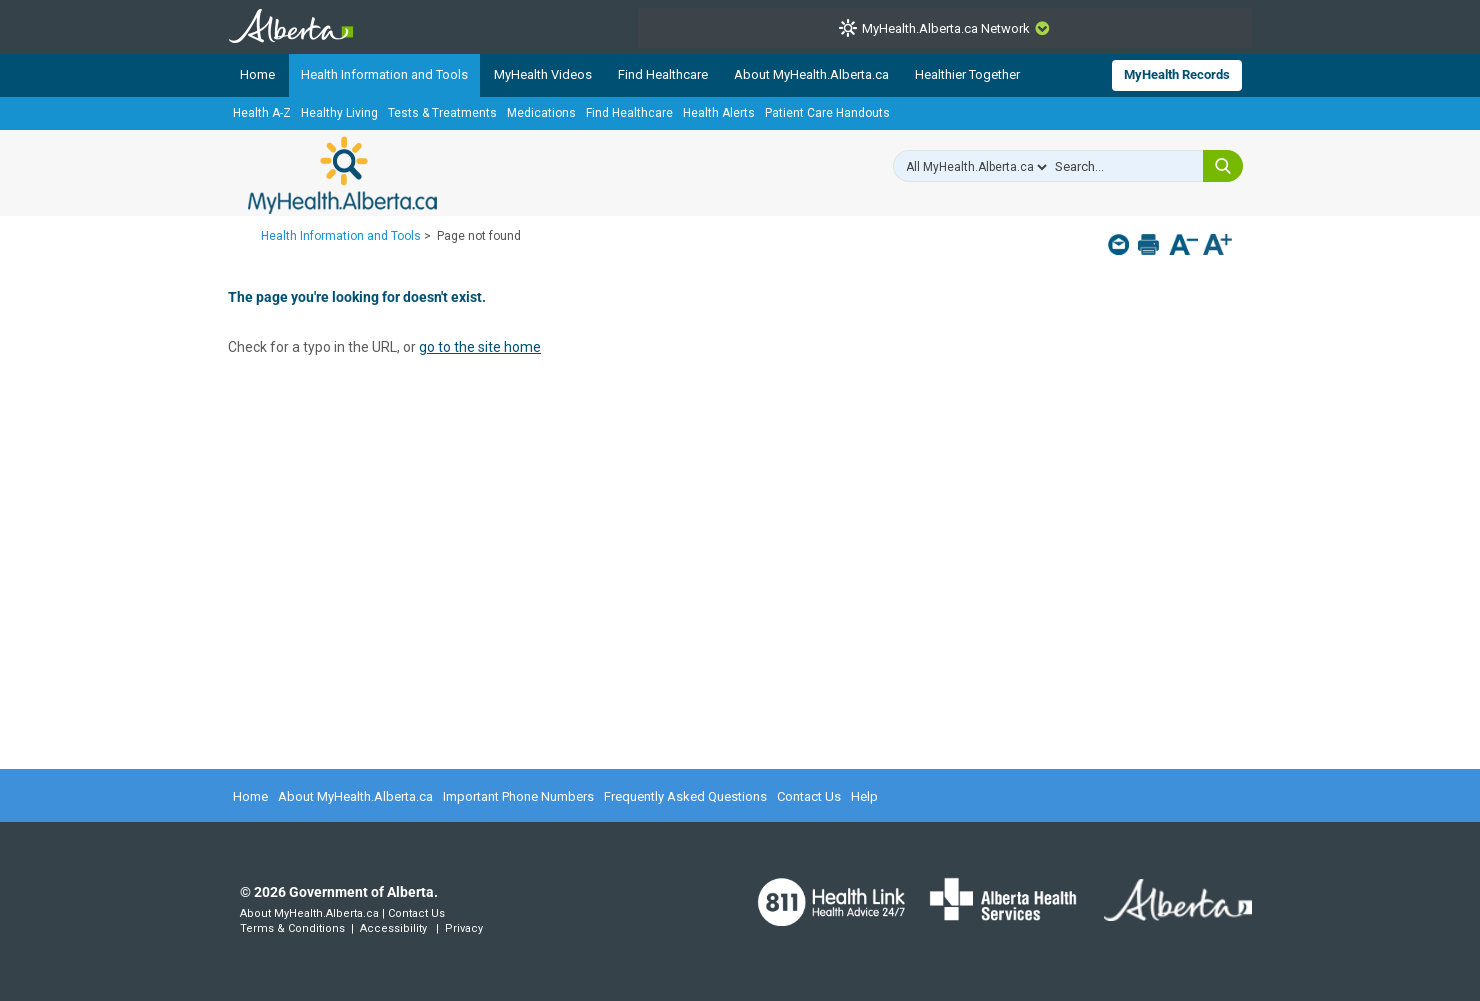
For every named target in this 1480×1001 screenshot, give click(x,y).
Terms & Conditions (292, 928)
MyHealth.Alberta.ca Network (946, 28)
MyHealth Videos (543, 74)
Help (864, 796)
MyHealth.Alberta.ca (342, 175)
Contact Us (809, 796)
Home (257, 74)
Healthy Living (339, 113)
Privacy (464, 928)
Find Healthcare (663, 74)
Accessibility (393, 928)
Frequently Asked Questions (685, 796)
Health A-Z (262, 113)
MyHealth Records (1177, 74)
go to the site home (480, 347)
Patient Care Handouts (827, 113)
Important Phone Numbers (518, 796)
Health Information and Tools (384, 74)
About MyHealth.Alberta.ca (811, 74)
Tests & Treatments (442, 113)
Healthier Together (967, 74)
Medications (541, 113)
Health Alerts (719, 113)
